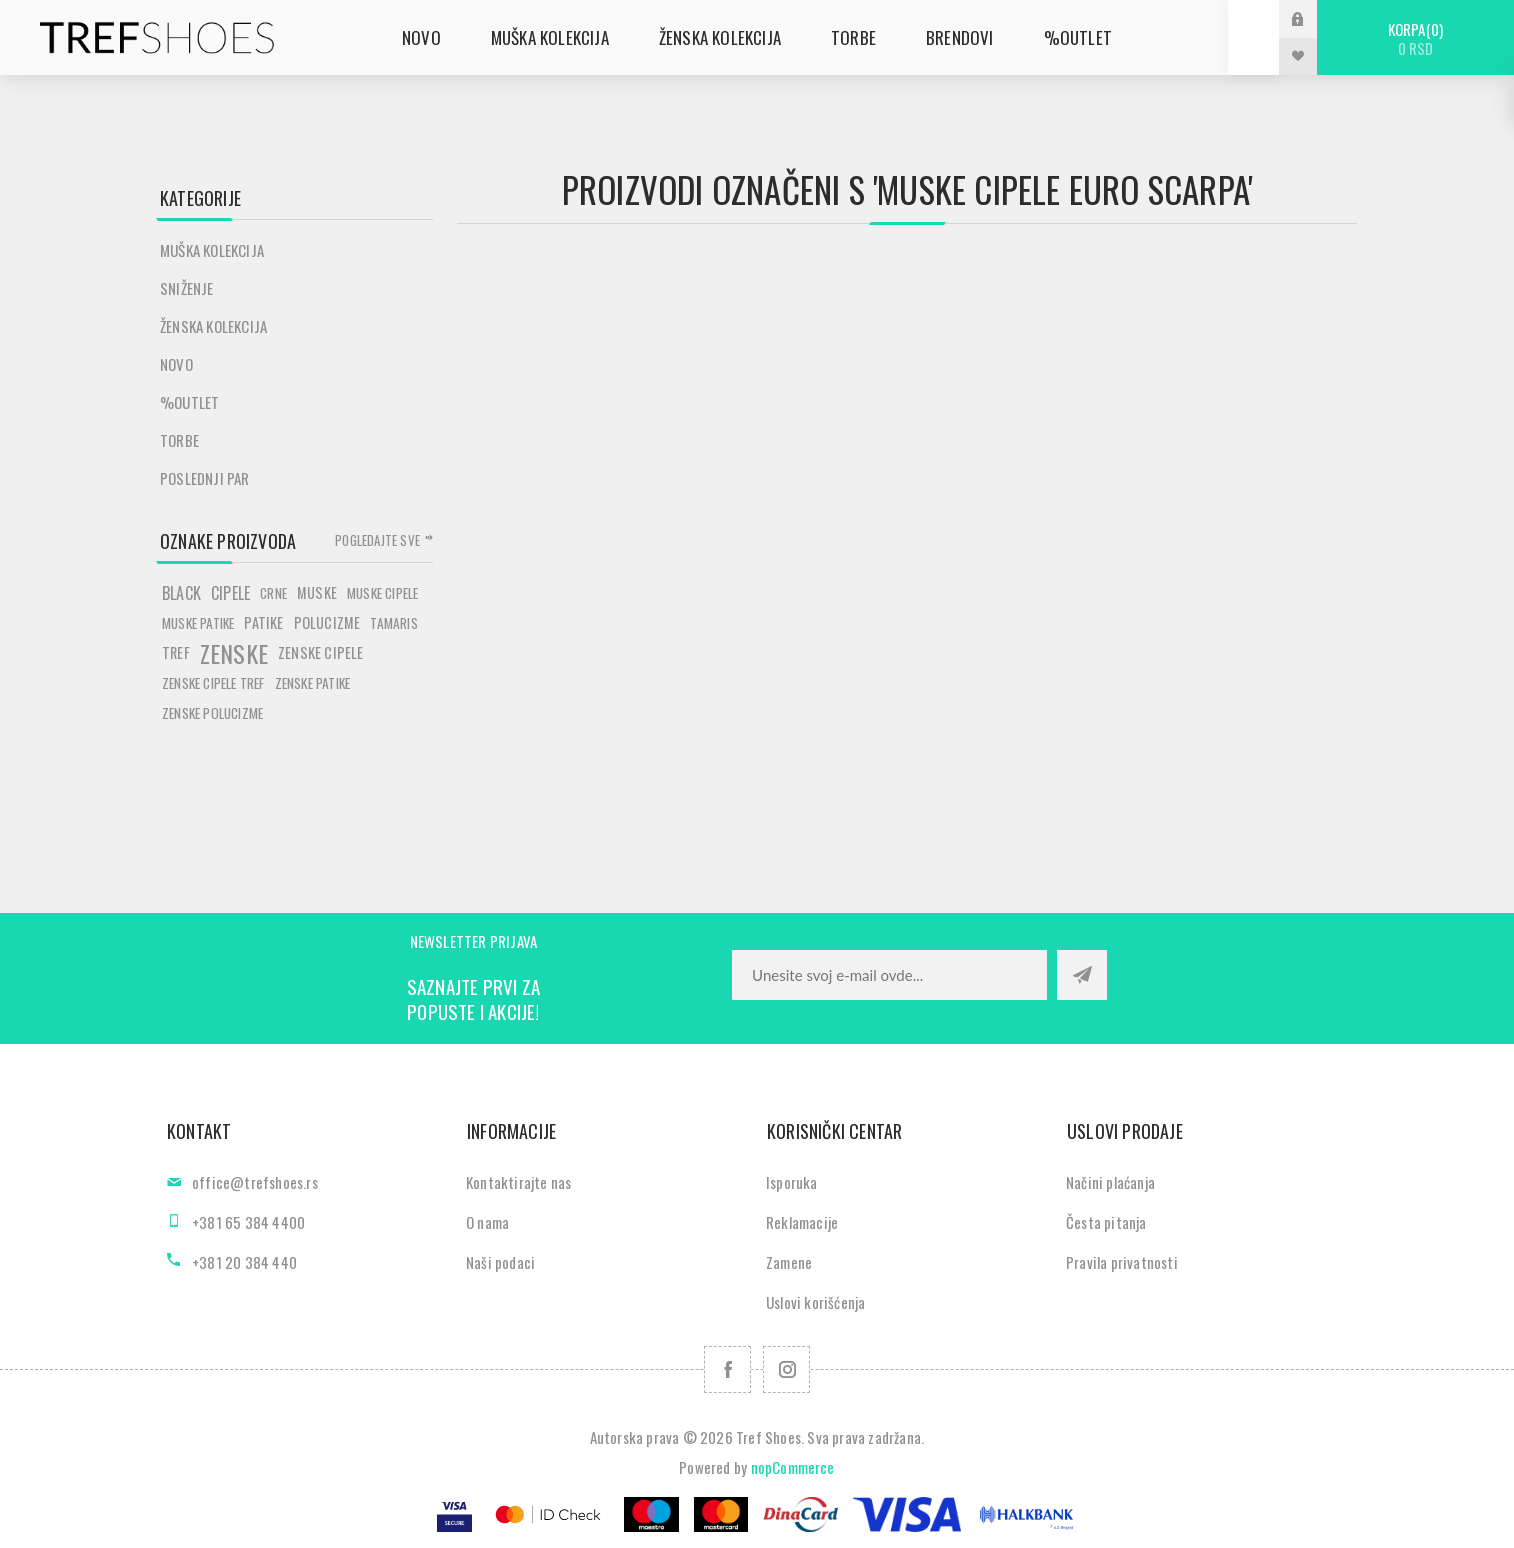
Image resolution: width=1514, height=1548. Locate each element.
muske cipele (382, 593)
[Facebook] (727, 1369)
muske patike (198, 623)
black (181, 593)
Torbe (179, 440)
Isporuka (792, 1182)
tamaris (393, 623)
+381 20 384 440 (244, 1262)
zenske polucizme (212, 713)
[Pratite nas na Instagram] (786, 1369)
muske (317, 592)
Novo (176, 364)
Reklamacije (802, 1222)
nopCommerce (793, 1467)
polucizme (327, 622)
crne (273, 593)
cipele (230, 593)
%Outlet (189, 402)
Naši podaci (500, 1262)
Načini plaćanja (1110, 1182)
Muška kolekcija (212, 250)
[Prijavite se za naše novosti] (889, 975)
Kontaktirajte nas (518, 1182)
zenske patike (313, 683)
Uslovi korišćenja (815, 1302)
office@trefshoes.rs (255, 1182)
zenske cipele (321, 652)
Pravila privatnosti (1122, 1262)
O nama (487, 1222)
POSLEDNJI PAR (205, 478)
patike (263, 622)
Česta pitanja (1106, 1222)
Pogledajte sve (377, 540)
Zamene (789, 1262)
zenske (234, 653)
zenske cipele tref (213, 683)
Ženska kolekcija (213, 326)
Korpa (1415, 38)
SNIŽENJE (187, 288)
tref (176, 652)
